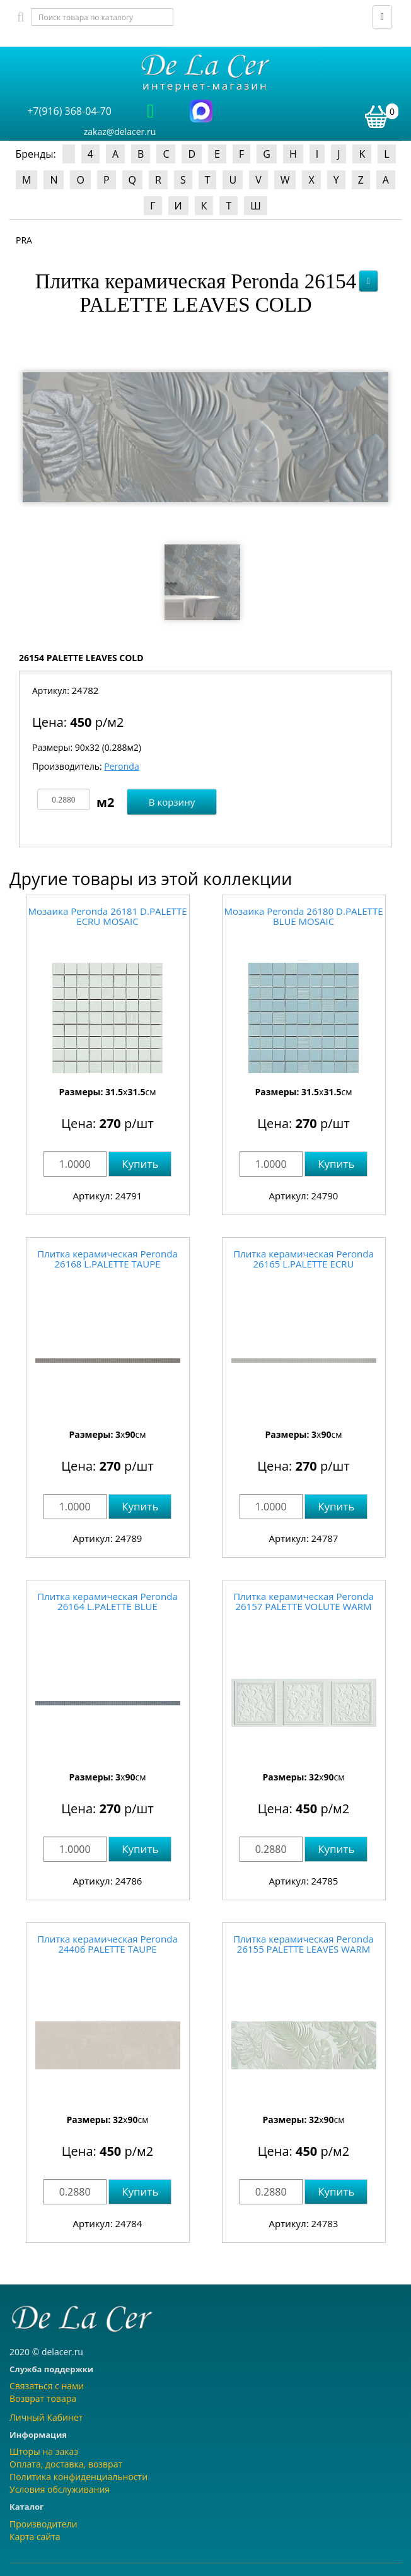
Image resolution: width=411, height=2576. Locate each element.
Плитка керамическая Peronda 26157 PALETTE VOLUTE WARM (303, 1601)
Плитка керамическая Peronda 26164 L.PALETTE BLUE (107, 1601)
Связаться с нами (46, 2386)
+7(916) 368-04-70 (69, 111)
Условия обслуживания (59, 2489)
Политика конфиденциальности (78, 2477)
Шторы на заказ (43, 2451)
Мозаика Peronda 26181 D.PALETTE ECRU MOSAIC (107, 916)
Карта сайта (35, 2537)
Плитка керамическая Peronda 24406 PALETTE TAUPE (107, 1944)
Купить (140, 1163)
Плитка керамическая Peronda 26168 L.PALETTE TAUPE (107, 1259)
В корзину (172, 802)
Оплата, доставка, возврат (65, 2464)
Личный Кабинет (46, 2417)
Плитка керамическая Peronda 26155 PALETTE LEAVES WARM (303, 1944)
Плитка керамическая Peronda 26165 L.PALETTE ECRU (303, 1259)
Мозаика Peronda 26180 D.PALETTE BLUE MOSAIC (303, 916)
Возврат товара (42, 2398)
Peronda (121, 766)
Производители (43, 2524)
